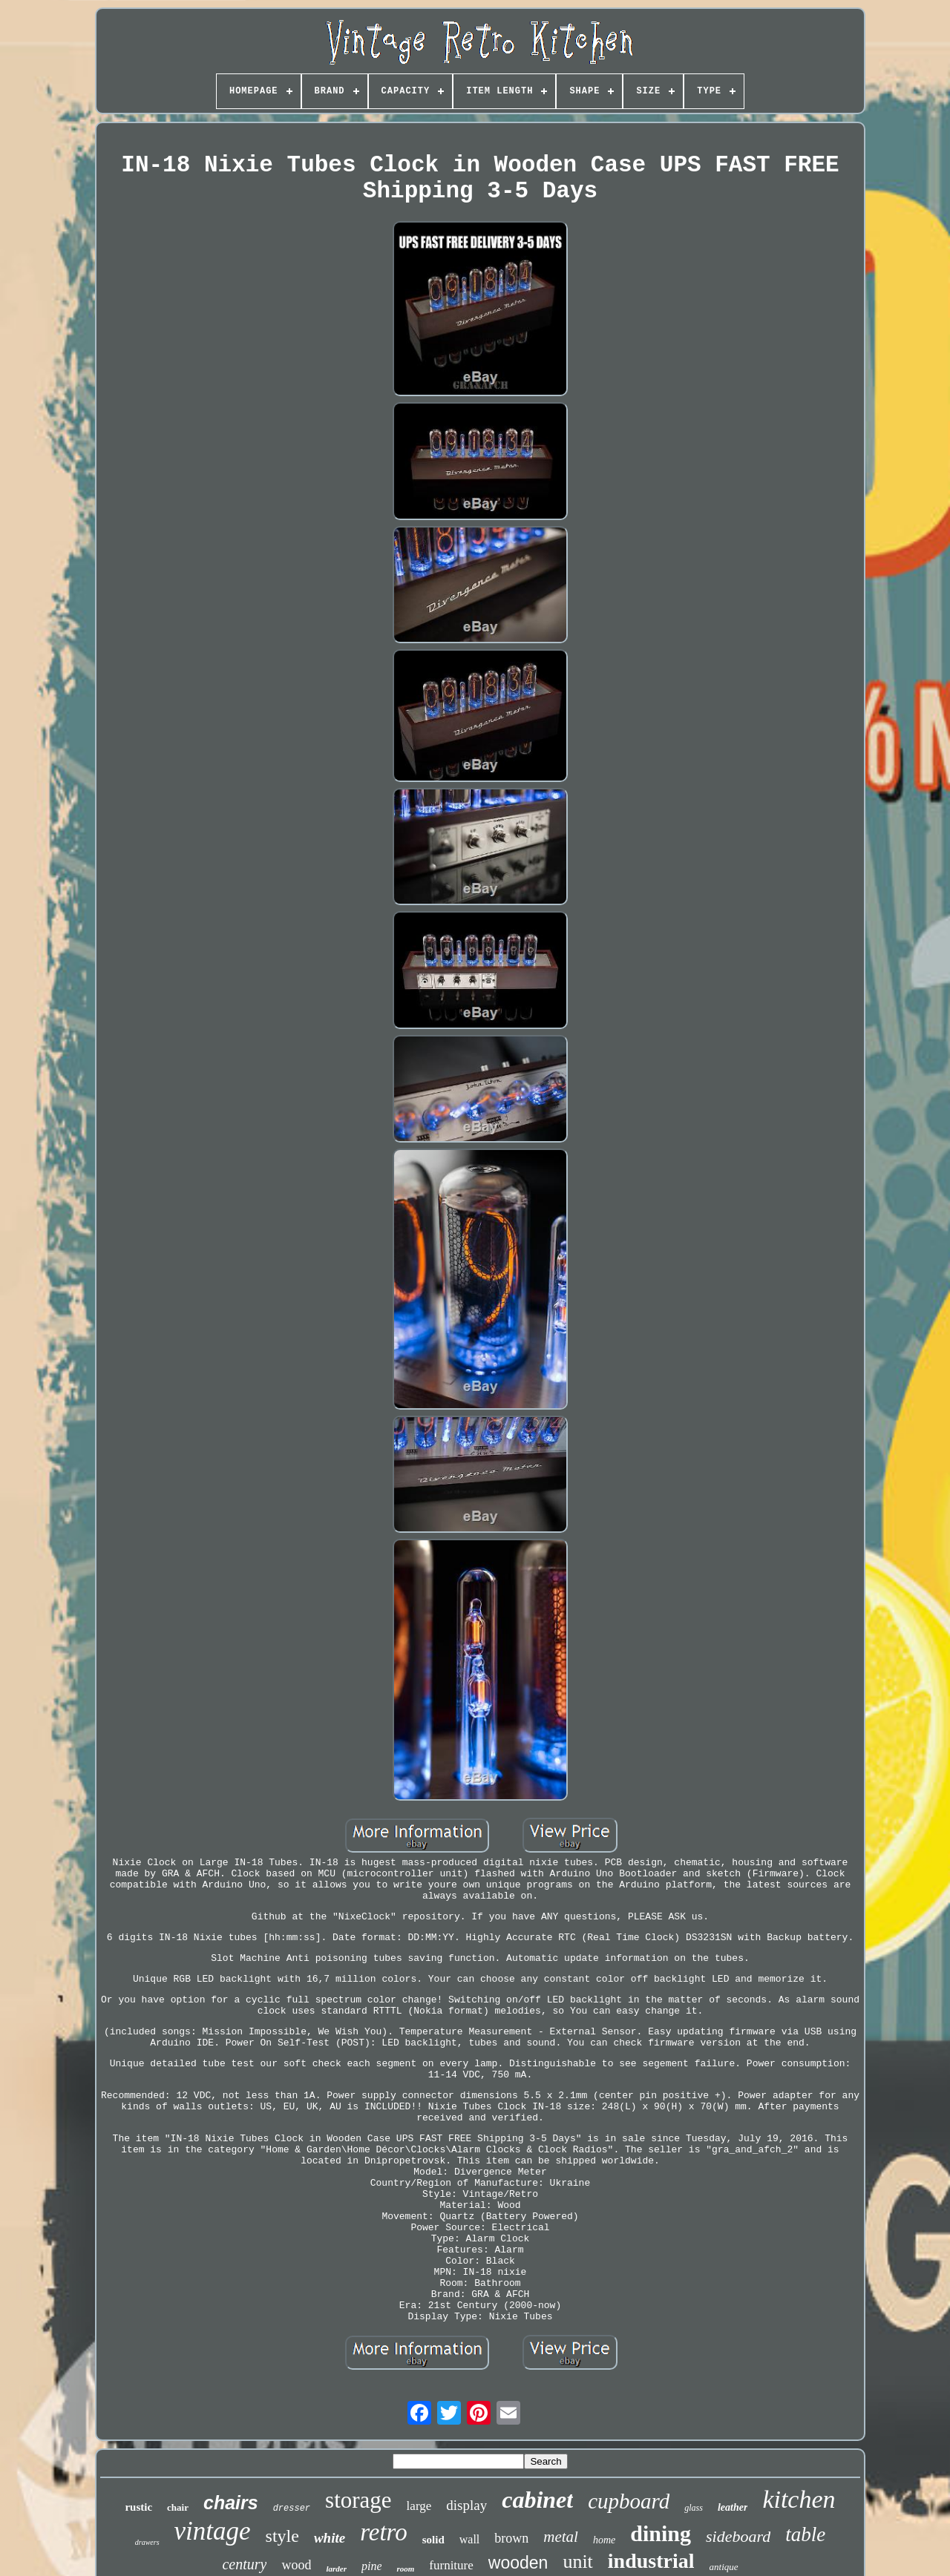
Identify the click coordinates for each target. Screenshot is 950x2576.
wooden (518, 2562)
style (282, 2536)
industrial (651, 2560)
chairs (230, 2502)
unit (577, 2561)
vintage (212, 2531)
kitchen (798, 2499)
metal (560, 2537)
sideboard (738, 2536)
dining (660, 2533)
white (329, 2538)
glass (693, 2508)
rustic (138, 2507)
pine (371, 2566)
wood (296, 2564)
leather (732, 2507)
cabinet (537, 2499)
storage (358, 2500)
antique (724, 2566)
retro (383, 2532)
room (405, 2568)
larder (336, 2568)
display (466, 2505)
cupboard (628, 2501)
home (604, 2540)
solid (433, 2540)
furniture (451, 2565)
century (244, 2564)
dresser (291, 2508)
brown (511, 2538)
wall (469, 2539)
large (419, 2506)
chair (178, 2507)
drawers (147, 2542)
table (805, 2534)
